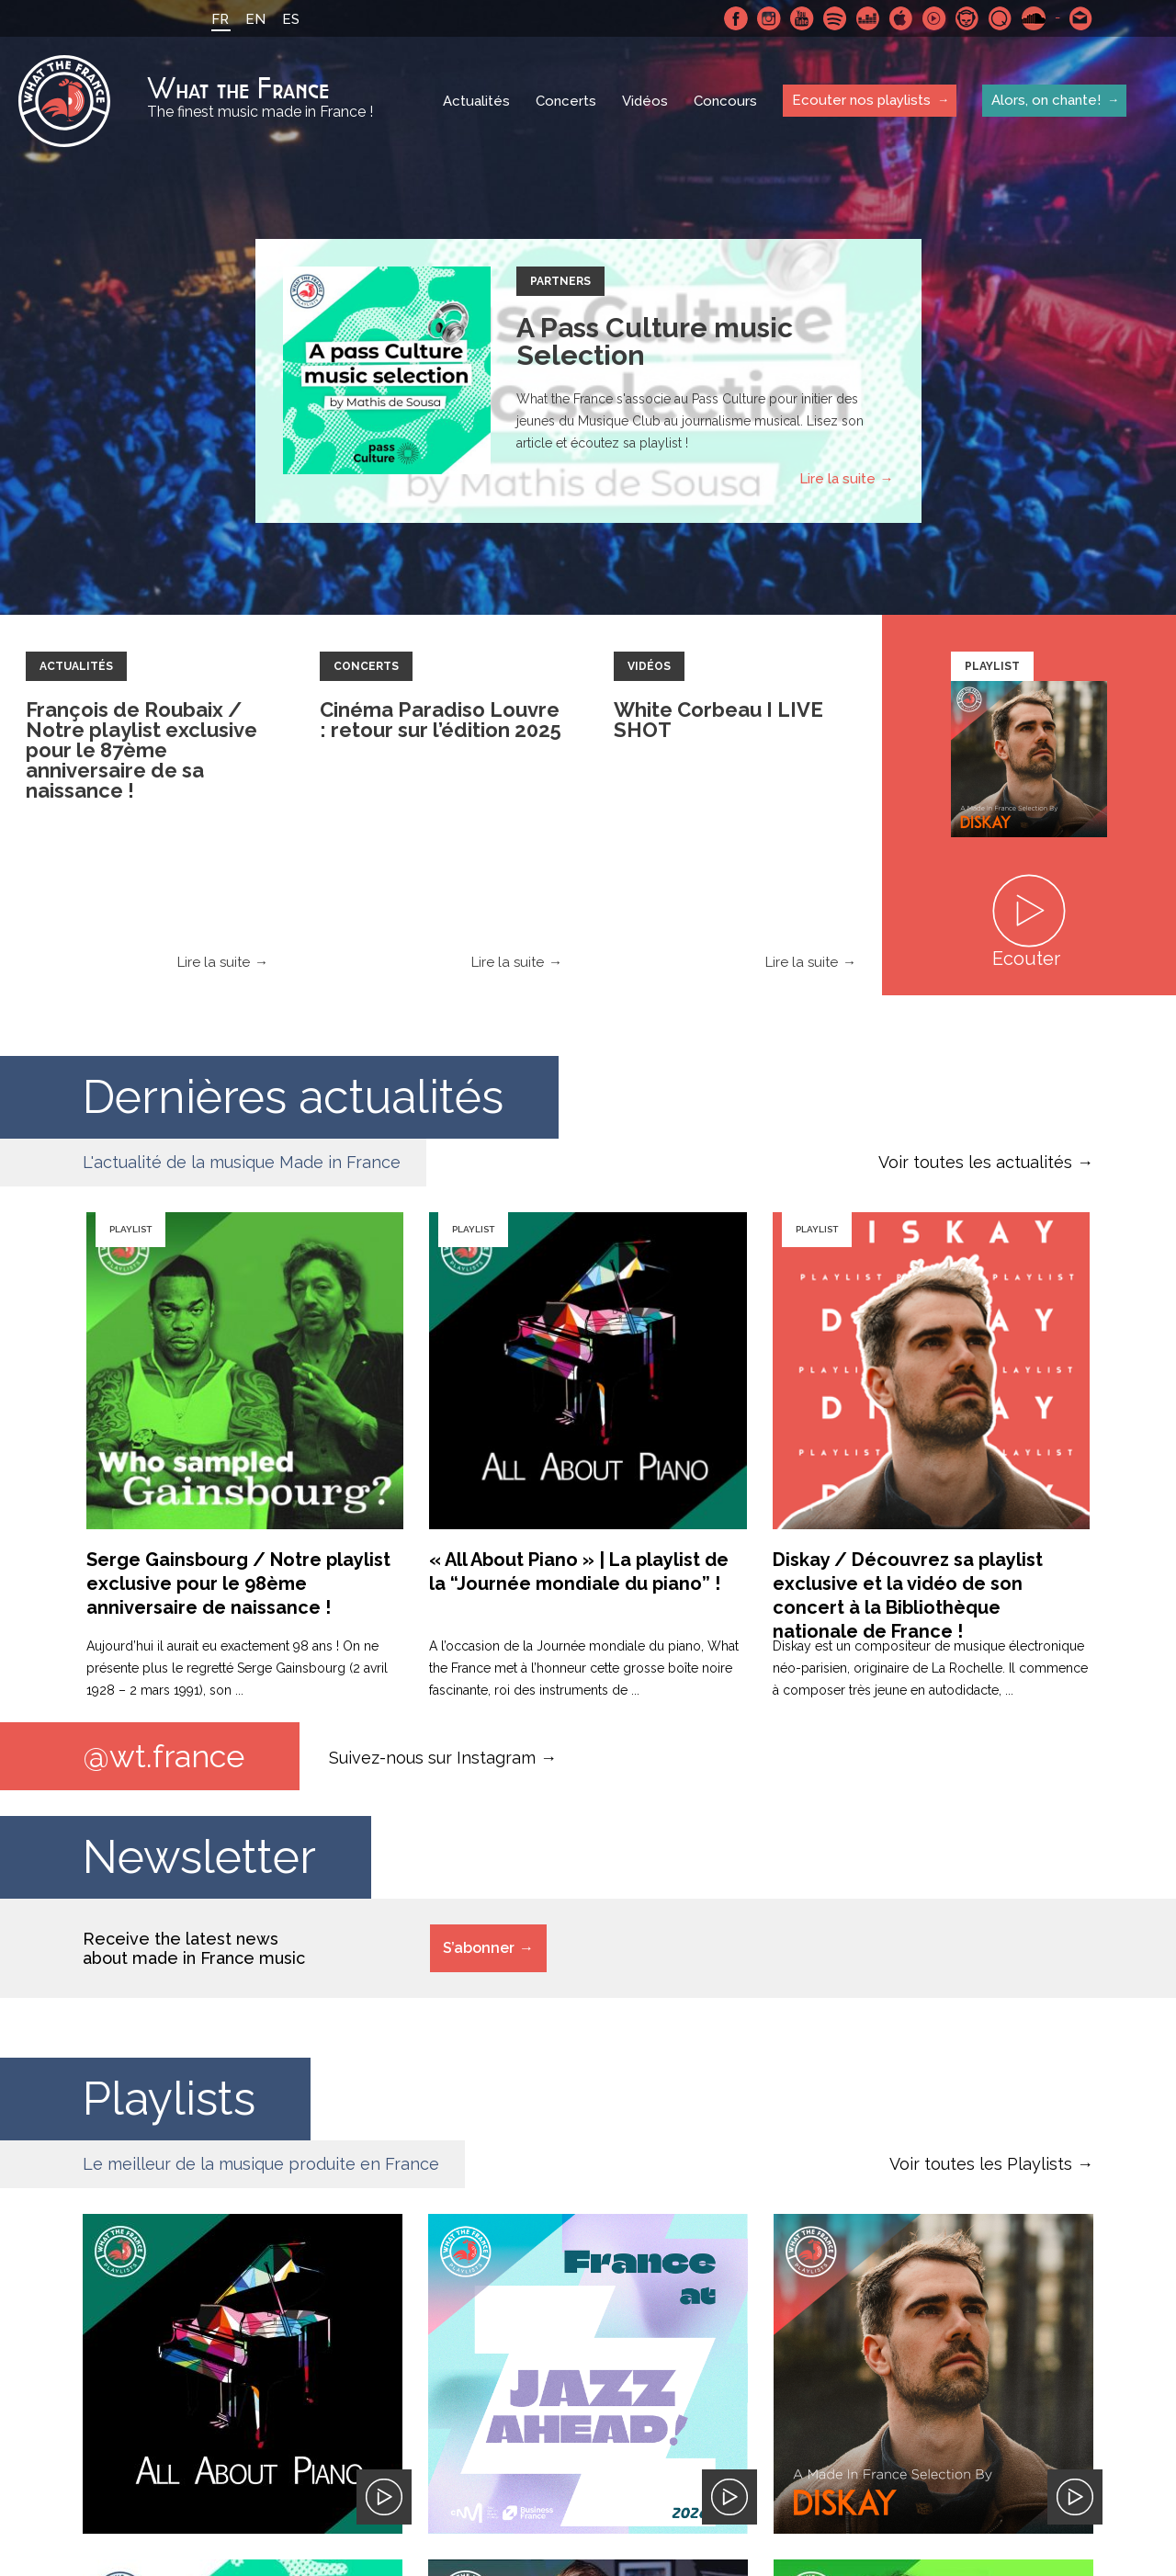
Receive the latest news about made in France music (194, 1948)
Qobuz (1000, 18)
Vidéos (645, 101)
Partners (560, 281)
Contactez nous (1081, 18)
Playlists (169, 2098)
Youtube (802, 18)
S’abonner (478, 1948)
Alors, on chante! (1046, 100)
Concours (725, 101)
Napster (967, 18)
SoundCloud (1034, 18)
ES (291, 19)
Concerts (566, 101)
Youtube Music (934, 18)
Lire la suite (837, 479)
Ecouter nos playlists (861, 100)
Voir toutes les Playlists (980, 2163)
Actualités (476, 101)
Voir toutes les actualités (975, 1162)
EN (255, 19)
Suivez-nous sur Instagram (432, 1757)
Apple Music (901, 18)
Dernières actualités (293, 1097)
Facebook (736, 18)
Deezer (868, 18)
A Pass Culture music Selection (654, 341)
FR (220, 19)
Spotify (835, 18)
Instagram (769, 18)
